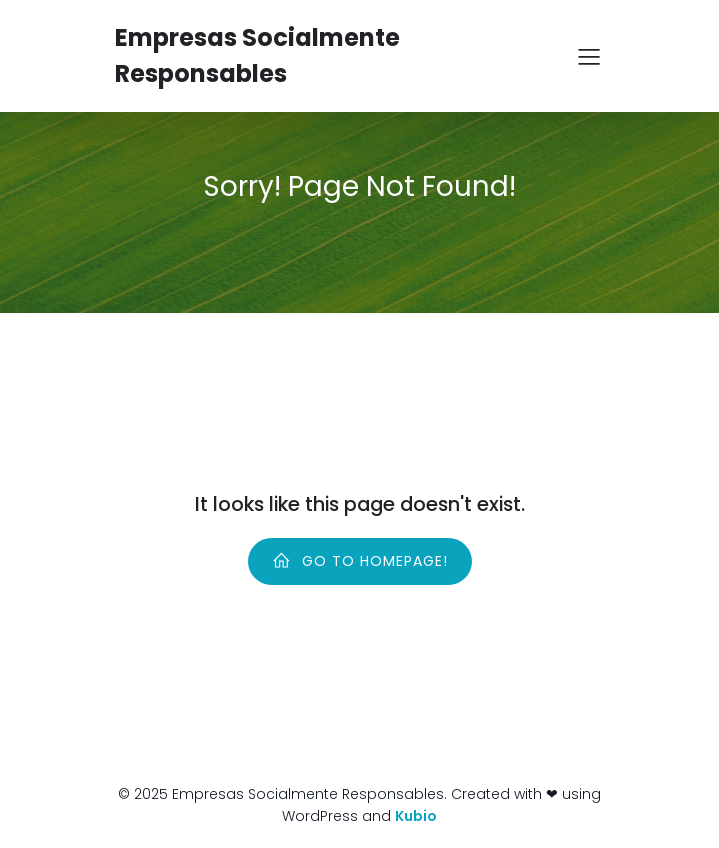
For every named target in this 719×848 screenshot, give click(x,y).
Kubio (416, 816)
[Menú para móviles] (590, 56)
